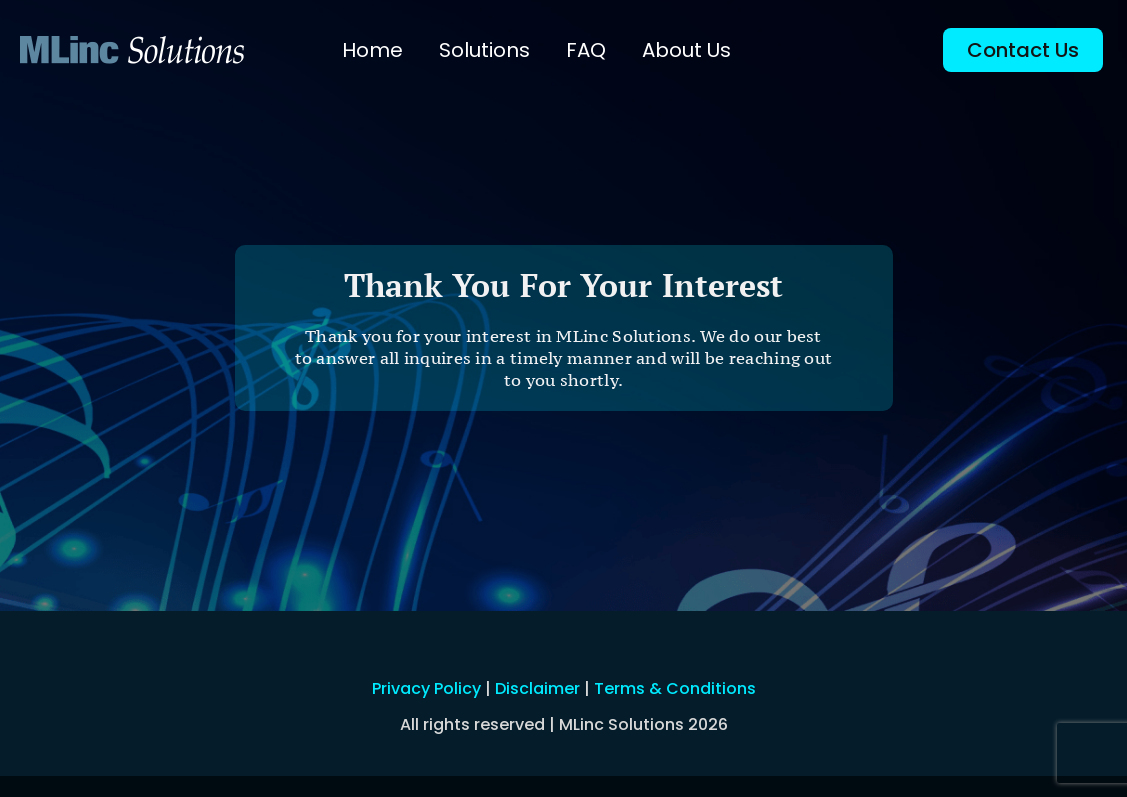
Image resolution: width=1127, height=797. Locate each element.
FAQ (586, 50)
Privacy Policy (426, 688)
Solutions (484, 50)
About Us (686, 50)
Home (372, 50)
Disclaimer (537, 688)
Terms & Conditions (675, 688)
